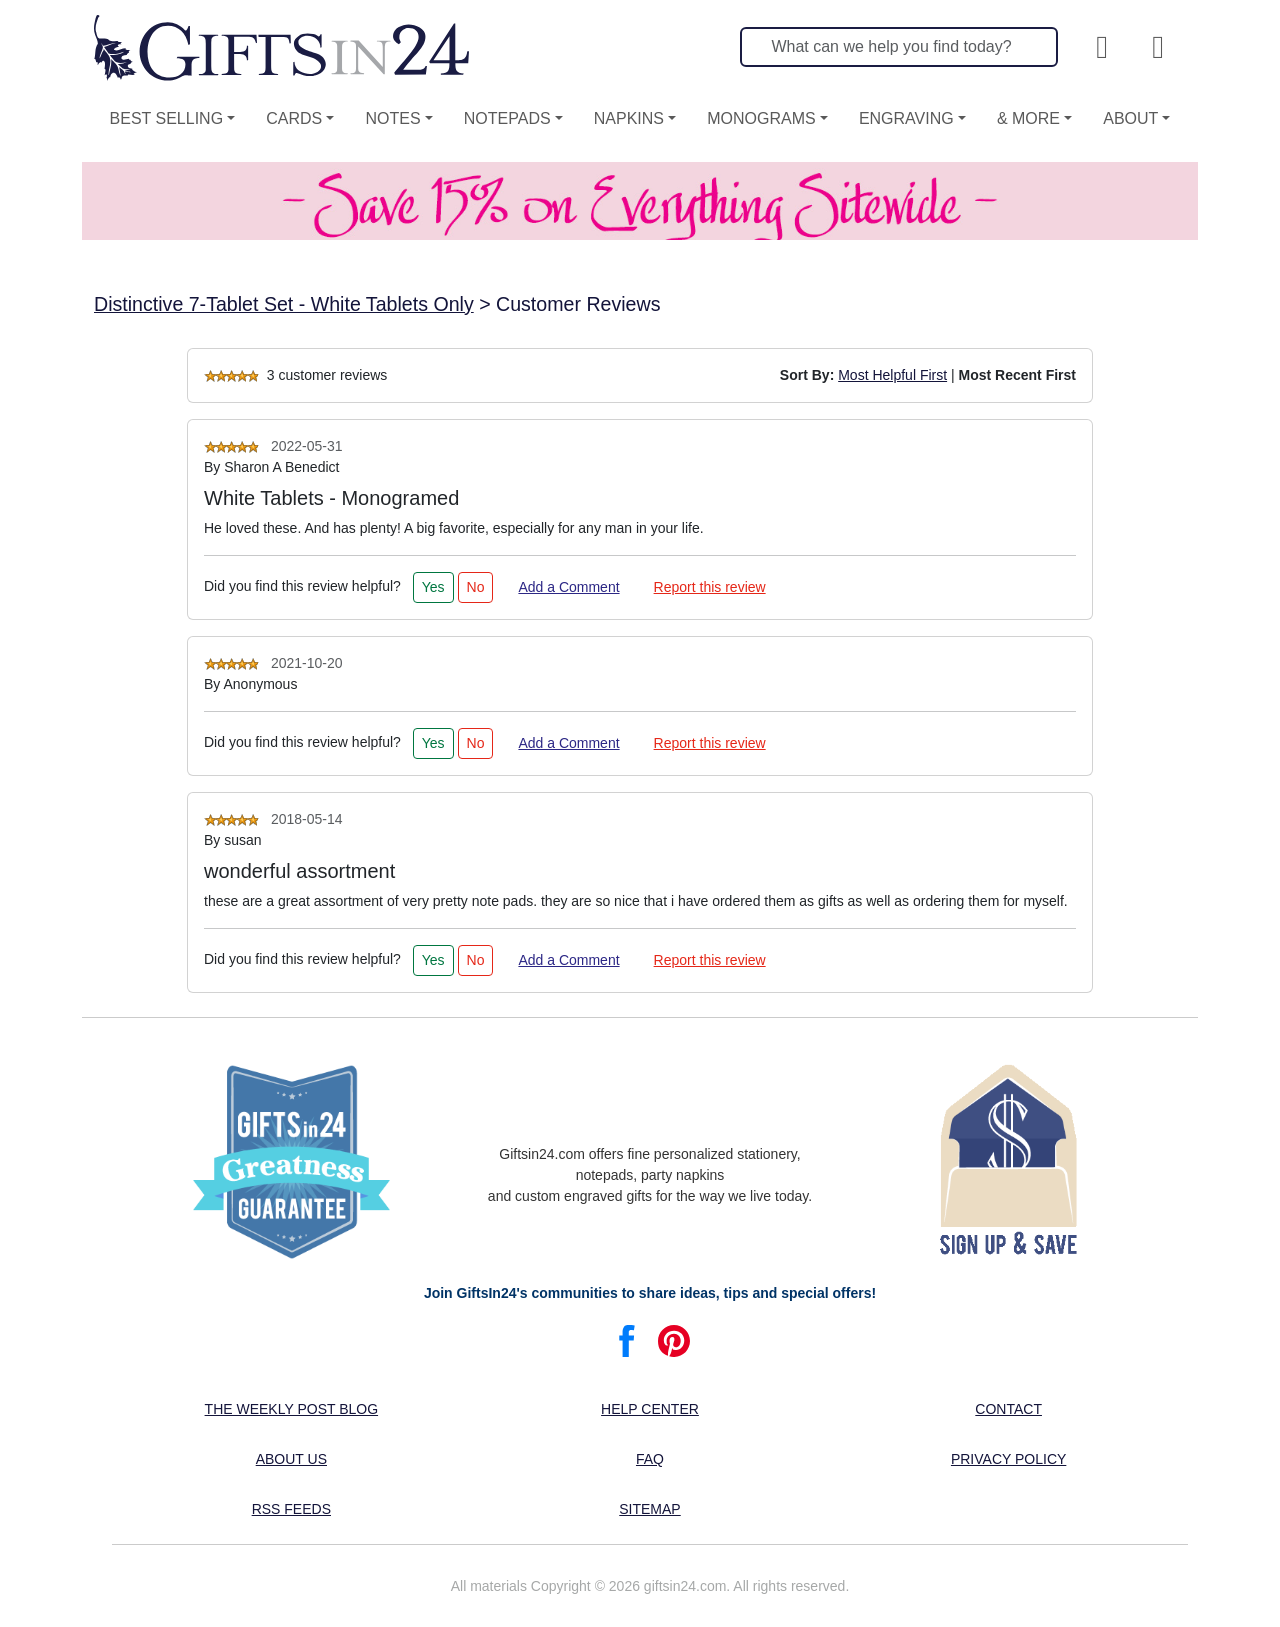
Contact (1008, 1409)
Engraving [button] (906, 118)
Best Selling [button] (167, 118)
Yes (433, 587)
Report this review (710, 587)
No (476, 587)
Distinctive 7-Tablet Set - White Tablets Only (284, 304)
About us (291, 1459)
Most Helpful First (892, 375)
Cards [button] (294, 118)
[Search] (899, 47)
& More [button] (1028, 118)
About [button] (1130, 118)
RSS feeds (291, 1509)
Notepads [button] (507, 118)
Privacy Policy (1008, 1459)
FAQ (650, 1459)
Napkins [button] (629, 118)
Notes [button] (392, 118)
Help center (650, 1409)
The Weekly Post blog (292, 1409)
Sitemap (649, 1509)
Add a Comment (568, 587)
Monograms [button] (761, 118)
